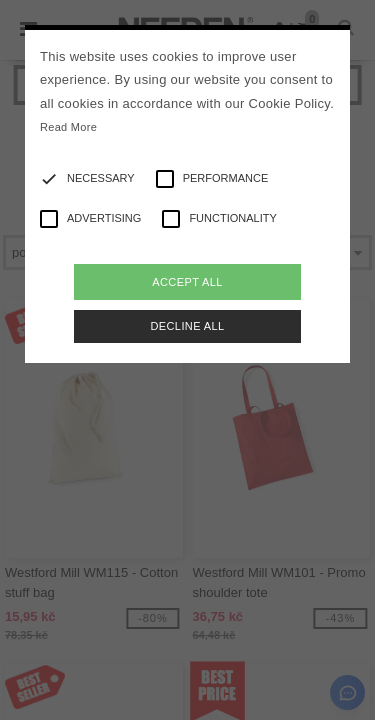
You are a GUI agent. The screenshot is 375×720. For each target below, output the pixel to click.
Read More (68, 127)
